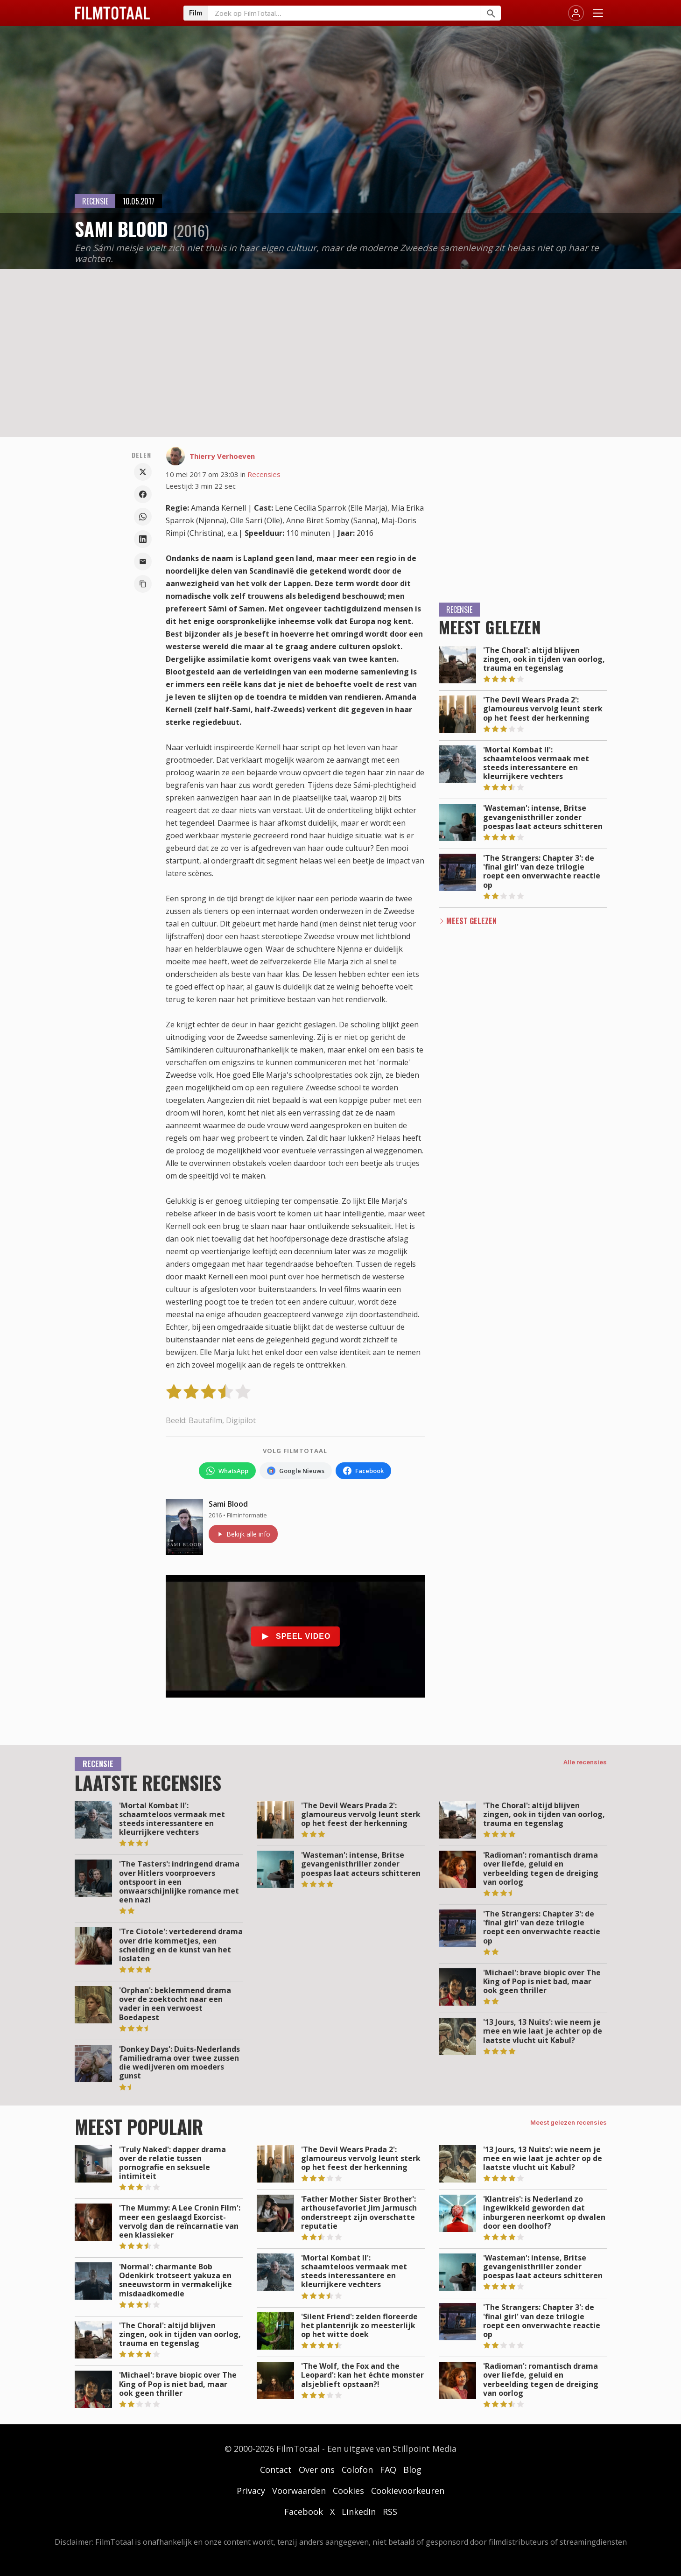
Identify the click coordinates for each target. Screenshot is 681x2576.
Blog (412, 2469)
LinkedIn (359, 2511)
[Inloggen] (576, 13)
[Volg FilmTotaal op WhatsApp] (227, 1470)
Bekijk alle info (243, 1534)
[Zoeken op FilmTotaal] (344, 13)
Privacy (251, 2490)
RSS (390, 2511)
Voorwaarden (299, 2490)
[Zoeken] (490, 13)
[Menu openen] (598, 13)
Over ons (317, 2469)
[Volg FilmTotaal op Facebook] (363, 1470)
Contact (276, 2469)
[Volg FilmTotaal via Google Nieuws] (296, 1470)
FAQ (388, 2469)
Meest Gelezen (471, 921)
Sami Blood (228, 1504)
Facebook (303, 2511)
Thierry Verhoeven (222, 456)
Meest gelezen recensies (568, 2122)
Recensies (264, 474)
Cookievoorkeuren (407, 2490)
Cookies (348, 2490)
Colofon (357, 2469)
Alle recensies (585, 1762)
